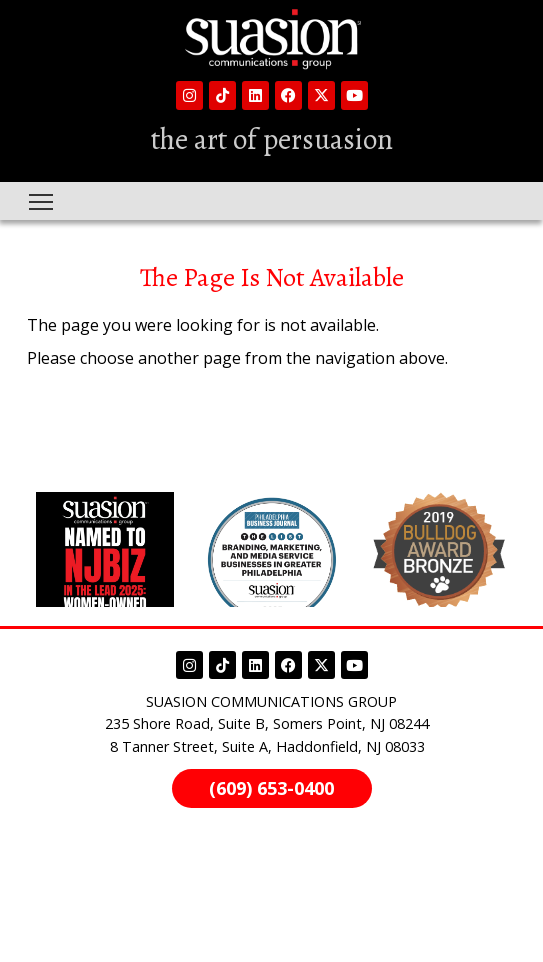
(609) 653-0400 (271, 788)
